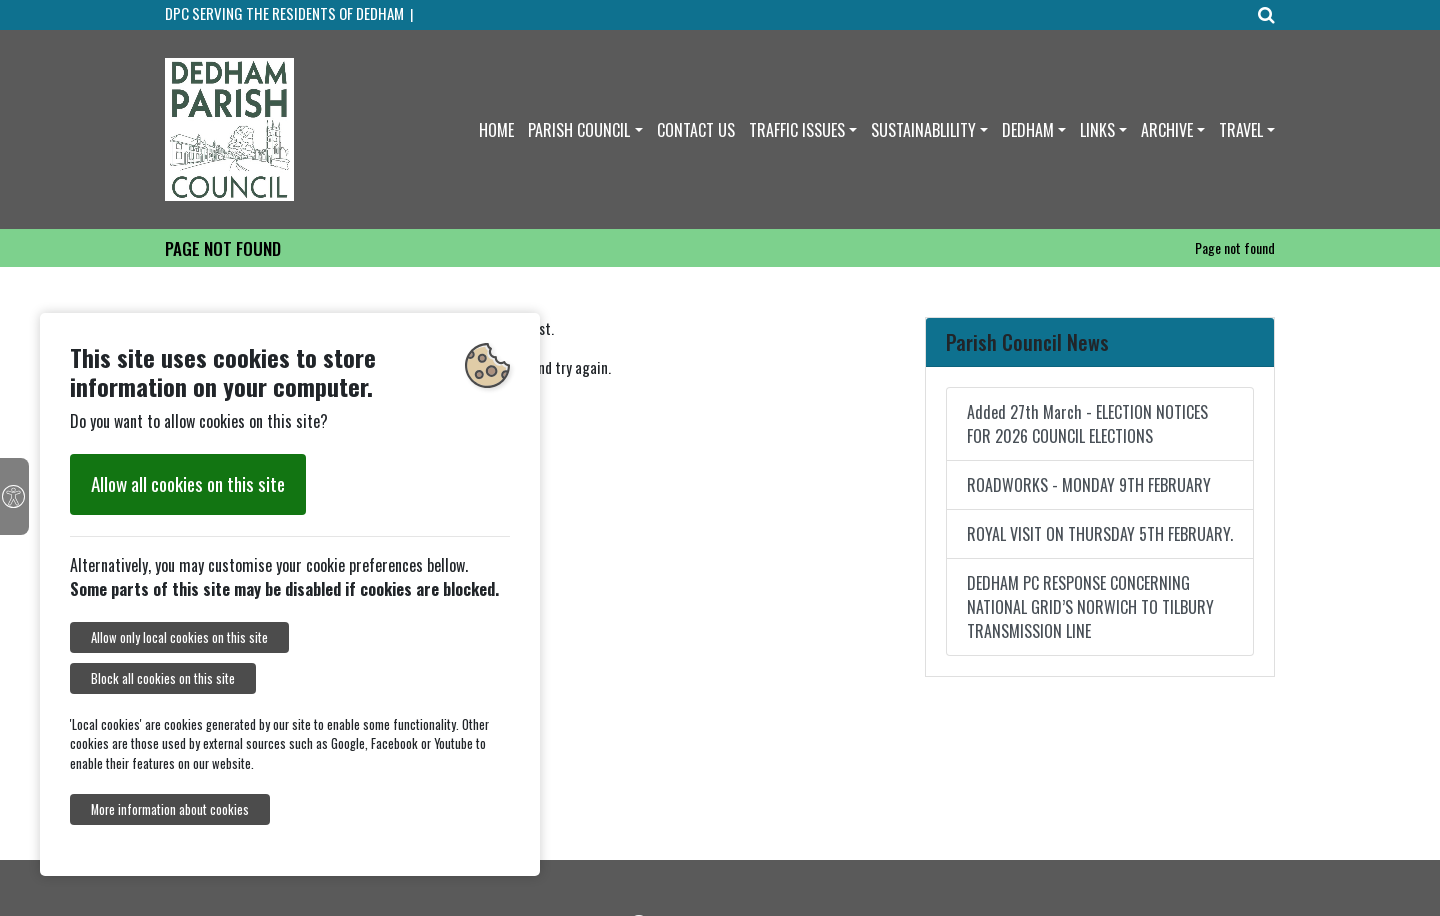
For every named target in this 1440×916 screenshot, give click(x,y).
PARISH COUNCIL (579, 130)
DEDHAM (1028, 130)
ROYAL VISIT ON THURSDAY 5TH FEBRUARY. (1100, 534)
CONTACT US (696, 130)
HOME (496, 130)
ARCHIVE (1167, 130)
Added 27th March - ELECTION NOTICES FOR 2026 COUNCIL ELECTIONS (1087, 424)
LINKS (1097, 130)
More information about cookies (170, 809)
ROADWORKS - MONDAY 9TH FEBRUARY (1089, 485)
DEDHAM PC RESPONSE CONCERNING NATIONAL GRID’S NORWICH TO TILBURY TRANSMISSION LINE (1090, 607)
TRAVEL (1241, 130)
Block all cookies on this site (163, 678)
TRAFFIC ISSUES (797, 130)
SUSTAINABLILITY (923, 130)
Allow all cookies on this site (188, 483)
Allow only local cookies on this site (179, 637)
